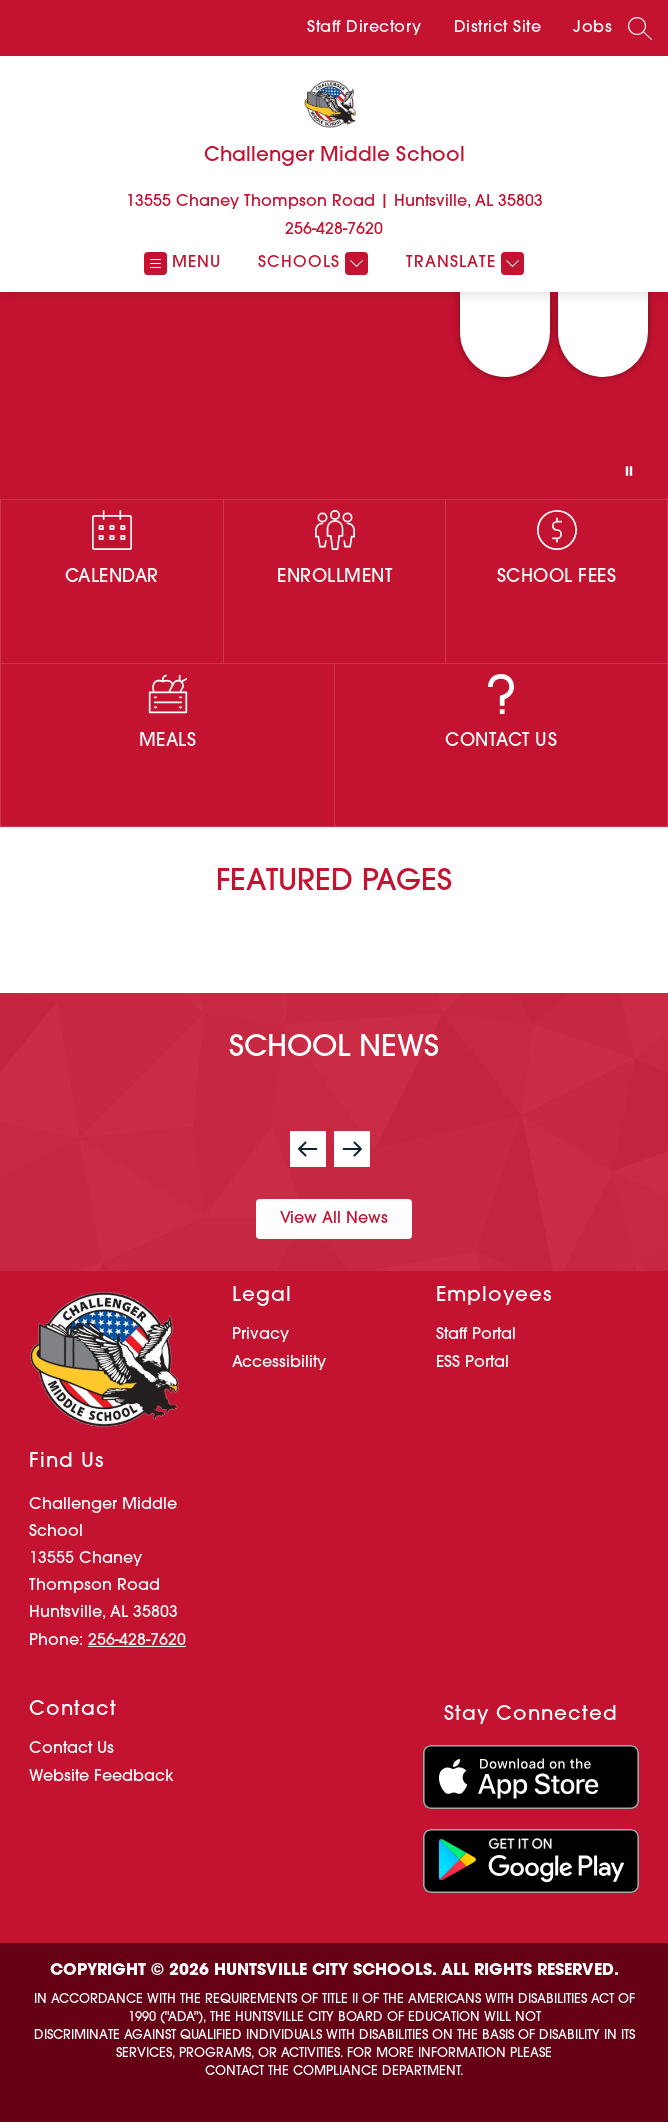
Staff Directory (364, 28)
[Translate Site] (462, 263)
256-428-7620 (334, 230)
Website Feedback (101, 1777)
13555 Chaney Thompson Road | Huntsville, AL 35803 (334, 202)
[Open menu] (182, 263)
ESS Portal (472, 1363)
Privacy (260, 1335)
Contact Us (71, 1749)
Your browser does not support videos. (334, 395)
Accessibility (279, 1363)
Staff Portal (476, 1335)
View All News (334, 1219)
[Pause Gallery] (629, 471)
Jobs (592, 28)
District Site (498, 28)
